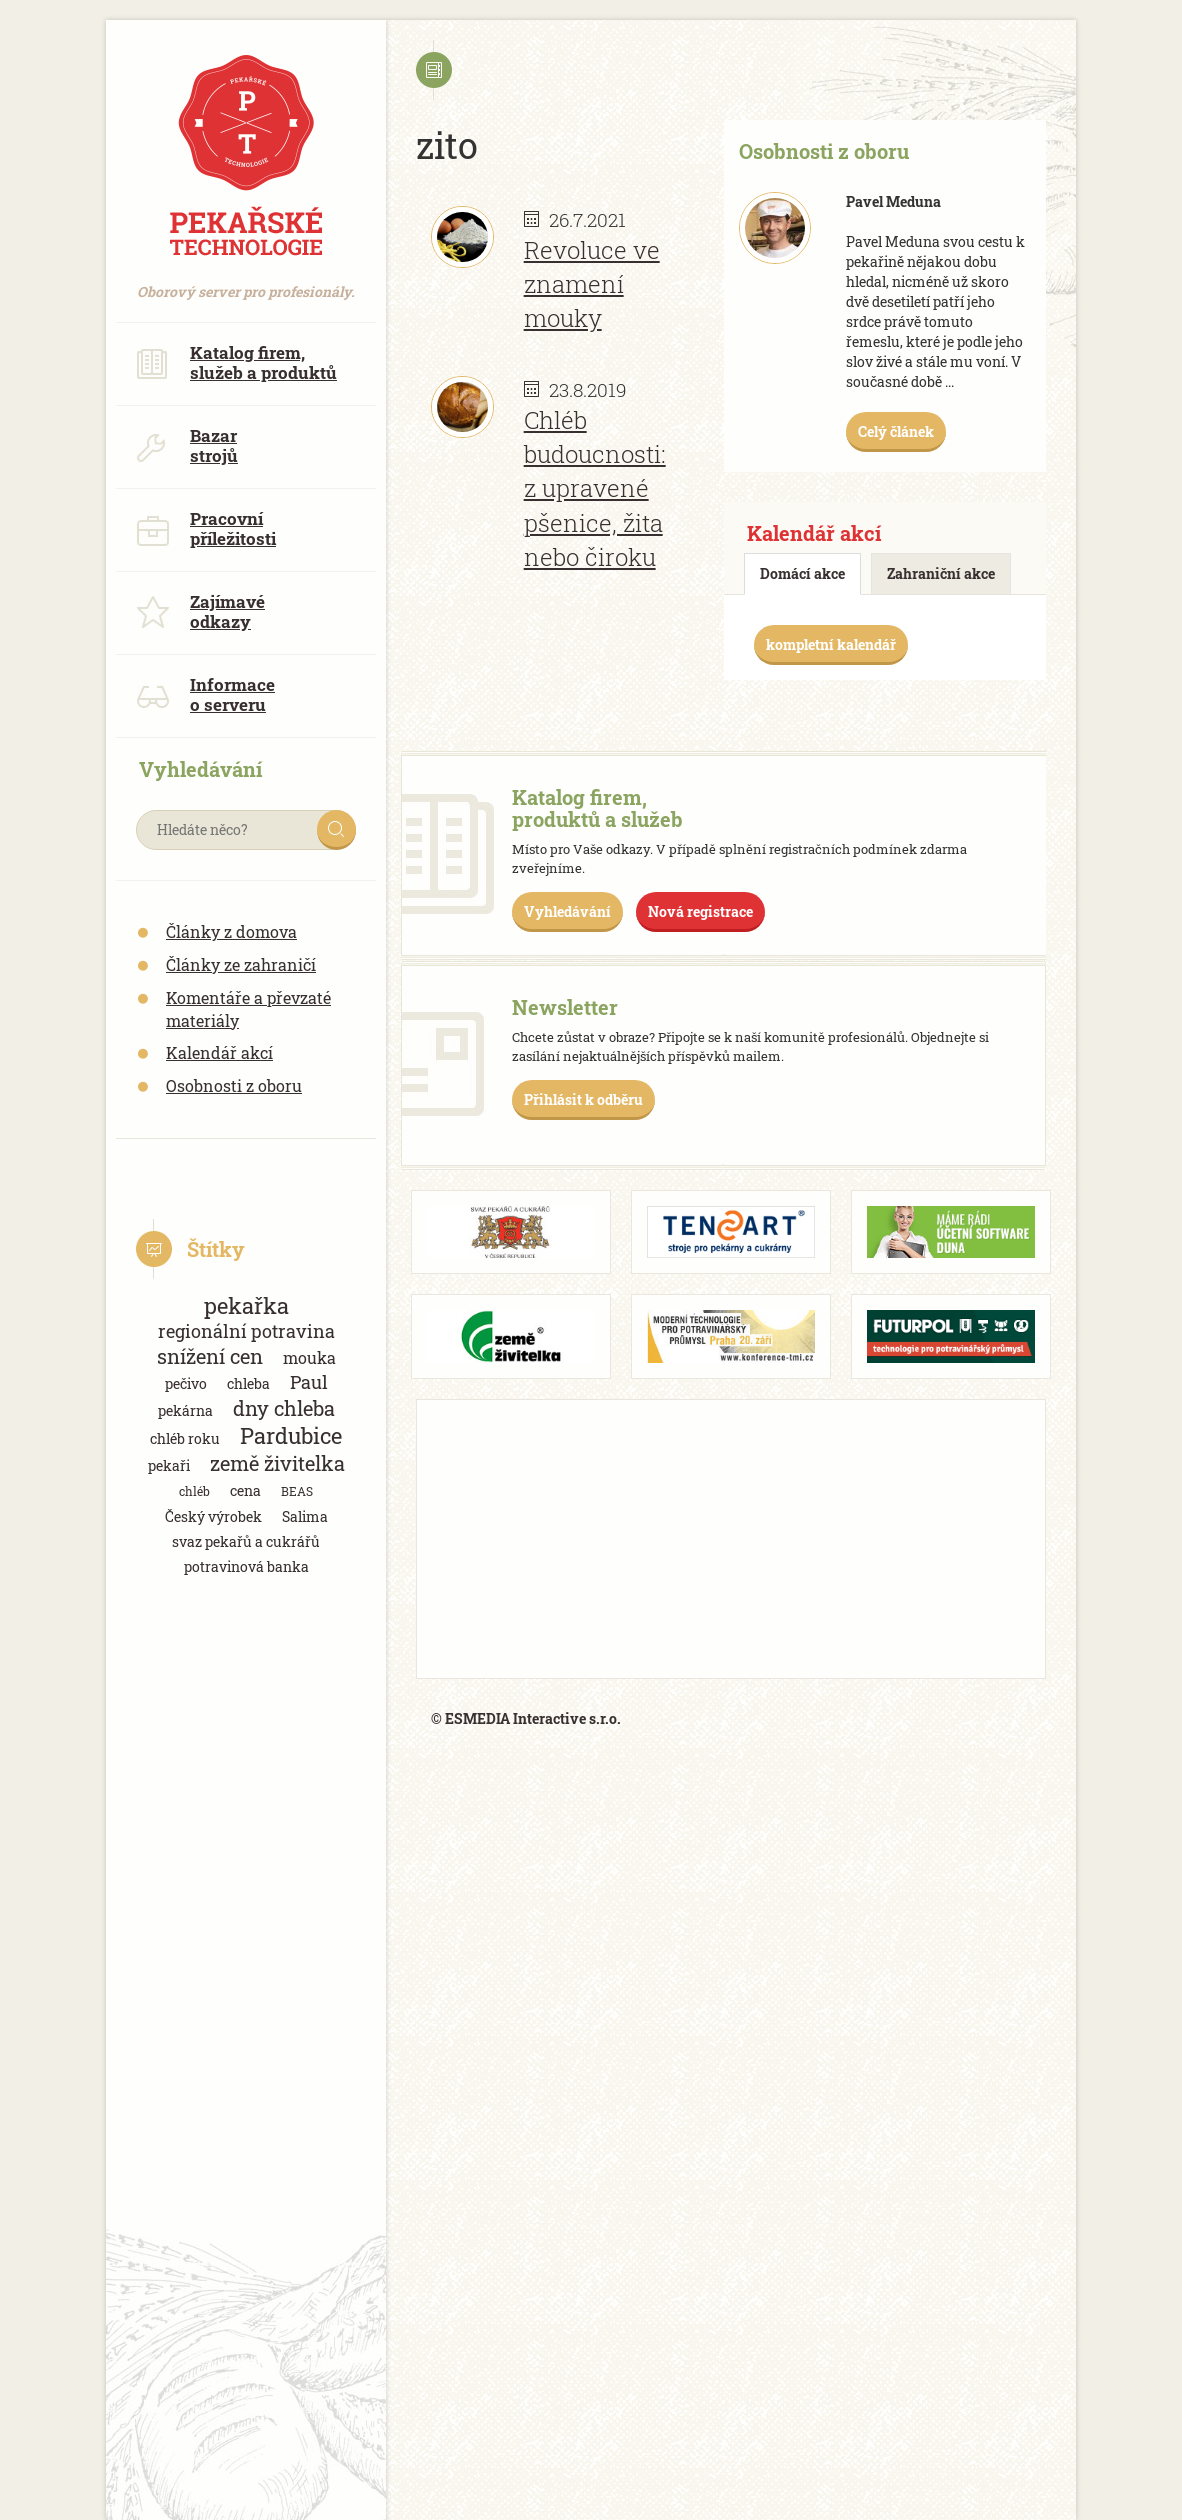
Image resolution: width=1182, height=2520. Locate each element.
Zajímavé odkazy (200, 611)
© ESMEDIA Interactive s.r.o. (526, 1718)
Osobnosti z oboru (234, 1085)
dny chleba (284, 1408)
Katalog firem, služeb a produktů (236, 362)
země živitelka (277, 1463)
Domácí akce (802, 573)
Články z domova (231, 931)
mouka (309, 1357)
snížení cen (210, 1356)
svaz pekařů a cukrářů (246, 1541)
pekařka (246, 1305)
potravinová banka (246, 1566)
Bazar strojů (187, 445)
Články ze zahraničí (241, 964)
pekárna (185, 1410)
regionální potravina (246, 1331)
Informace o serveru (205, 694)
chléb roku (185, 1438)
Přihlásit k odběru (583, 1099)
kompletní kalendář (831, 644)
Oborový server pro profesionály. (246, 281)
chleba (248, 1383)
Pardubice (291, 1435)
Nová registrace (700, 911)
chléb (194, 1491)
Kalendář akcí (219, 1052)
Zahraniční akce (941, 573)
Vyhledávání (567, 911)
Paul (309, 1382)
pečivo (186, 1383)
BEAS (297, 1491)
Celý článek (896, 431)
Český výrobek (213, 1516)
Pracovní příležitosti (206, 528)
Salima (305, 1516)
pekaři (169, 1465)
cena (245, 1490)
